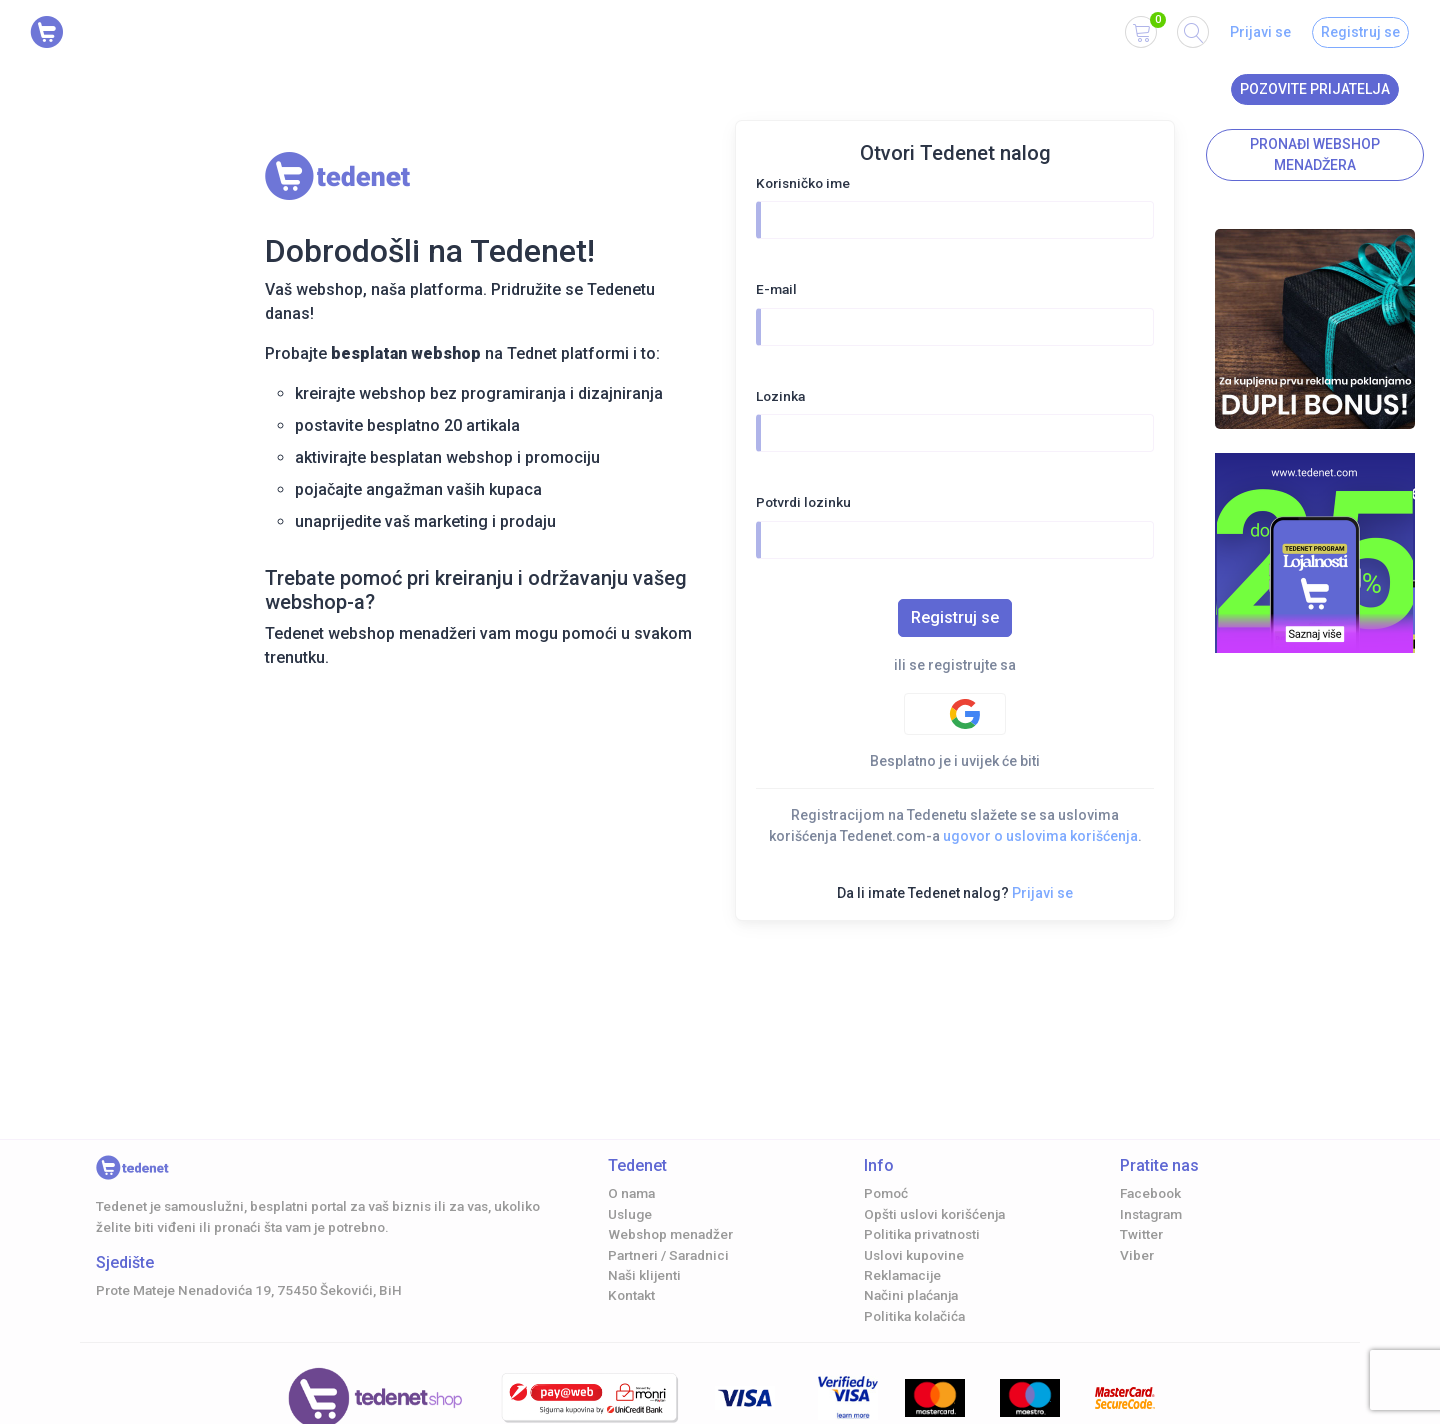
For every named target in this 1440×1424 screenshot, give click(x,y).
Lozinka (780, 396)
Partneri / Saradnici (668, 1255)
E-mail (776, 289)
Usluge (630, 1214)
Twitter (1141, 1234)
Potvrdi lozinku (803, 502)
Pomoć (886, 1193)
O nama (631, 1193)
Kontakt (631, 1295)
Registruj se (1360, 32)
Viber (1137, 1255)
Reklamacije (902, 1275)
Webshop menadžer (670, 1234)
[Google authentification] (955, 714)
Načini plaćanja (911, 1295)
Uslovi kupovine (914, 1255)
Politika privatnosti (922, 1234)
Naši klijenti (644, 1275)
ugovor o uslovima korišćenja (1040, 836)
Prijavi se (1260, 32)
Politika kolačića (914, 1316)
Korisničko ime (803, 183)
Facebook (1150, 1193)
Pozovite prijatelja (1315, 89)
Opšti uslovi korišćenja (934, 1214)
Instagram (1151, 1214)
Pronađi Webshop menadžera (1315, 154)
